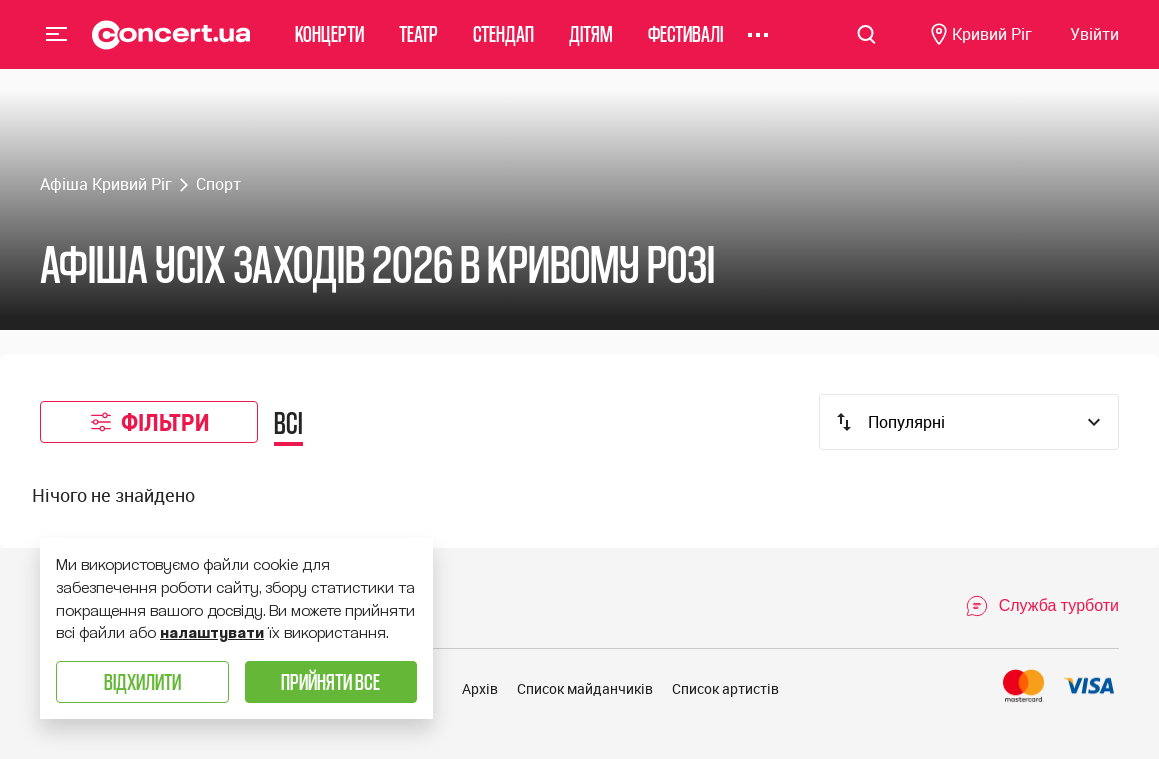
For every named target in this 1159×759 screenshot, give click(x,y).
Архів (480, 688)
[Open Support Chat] (1042, 606)
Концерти (329, 44)
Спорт (218, 184)
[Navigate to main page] (171, 45)
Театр (418, 44)
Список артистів (725, 688)
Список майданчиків (585, 688)
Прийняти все (330, 681)
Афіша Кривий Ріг (106, 184)
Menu (57, 44)
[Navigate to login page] (1094, 45)
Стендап (503, 44)
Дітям (591, 44)
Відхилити (142, 681)
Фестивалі (685, 44)
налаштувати (212, 633)
